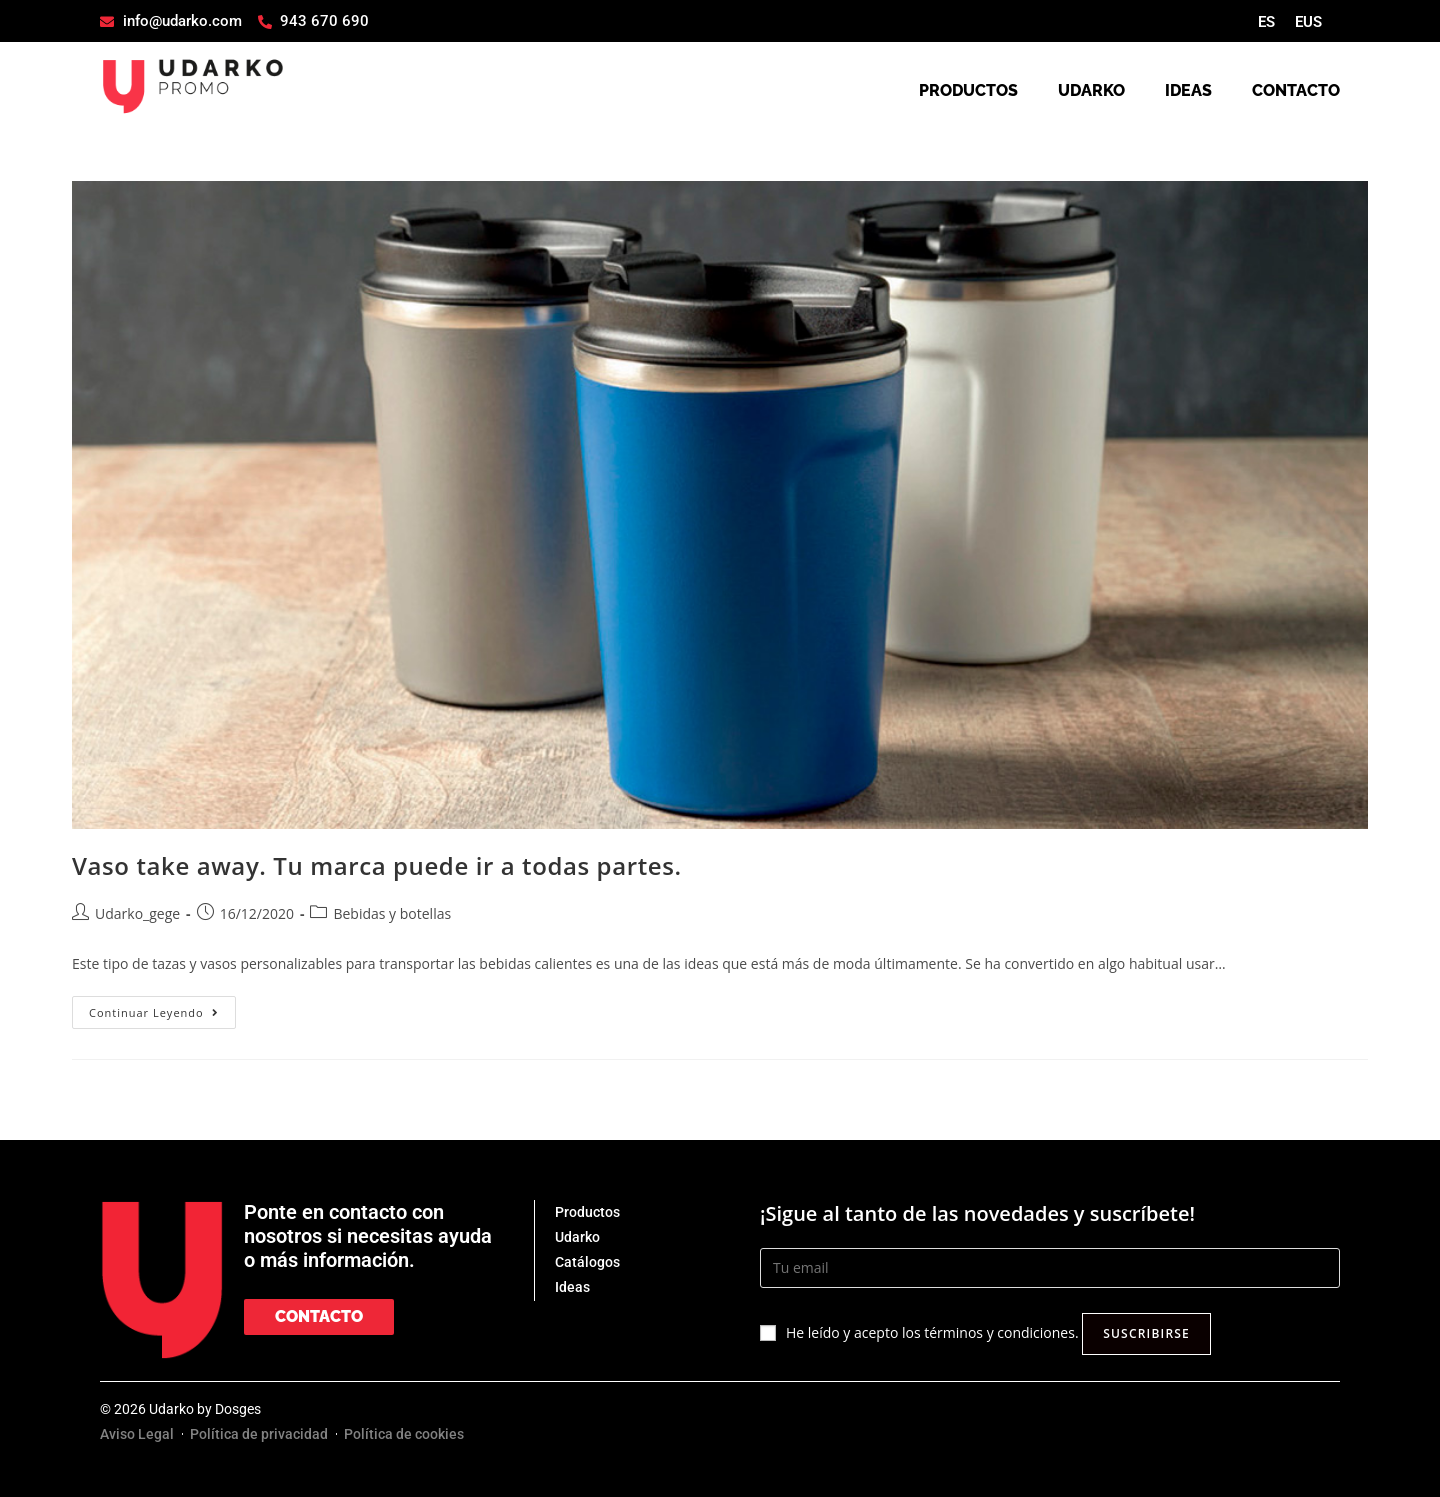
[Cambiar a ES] (1266, 22)
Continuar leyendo (162, 1008)
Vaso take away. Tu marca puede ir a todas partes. (377, 865)
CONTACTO (1296, 90)
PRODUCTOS (968, 90)
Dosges (238, 1409)
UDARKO (1091, 90)
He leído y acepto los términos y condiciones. (932, 1332)
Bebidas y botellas (392, 913)
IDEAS (1188, 90)
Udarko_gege (137, 913)
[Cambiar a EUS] (1308, 22)
